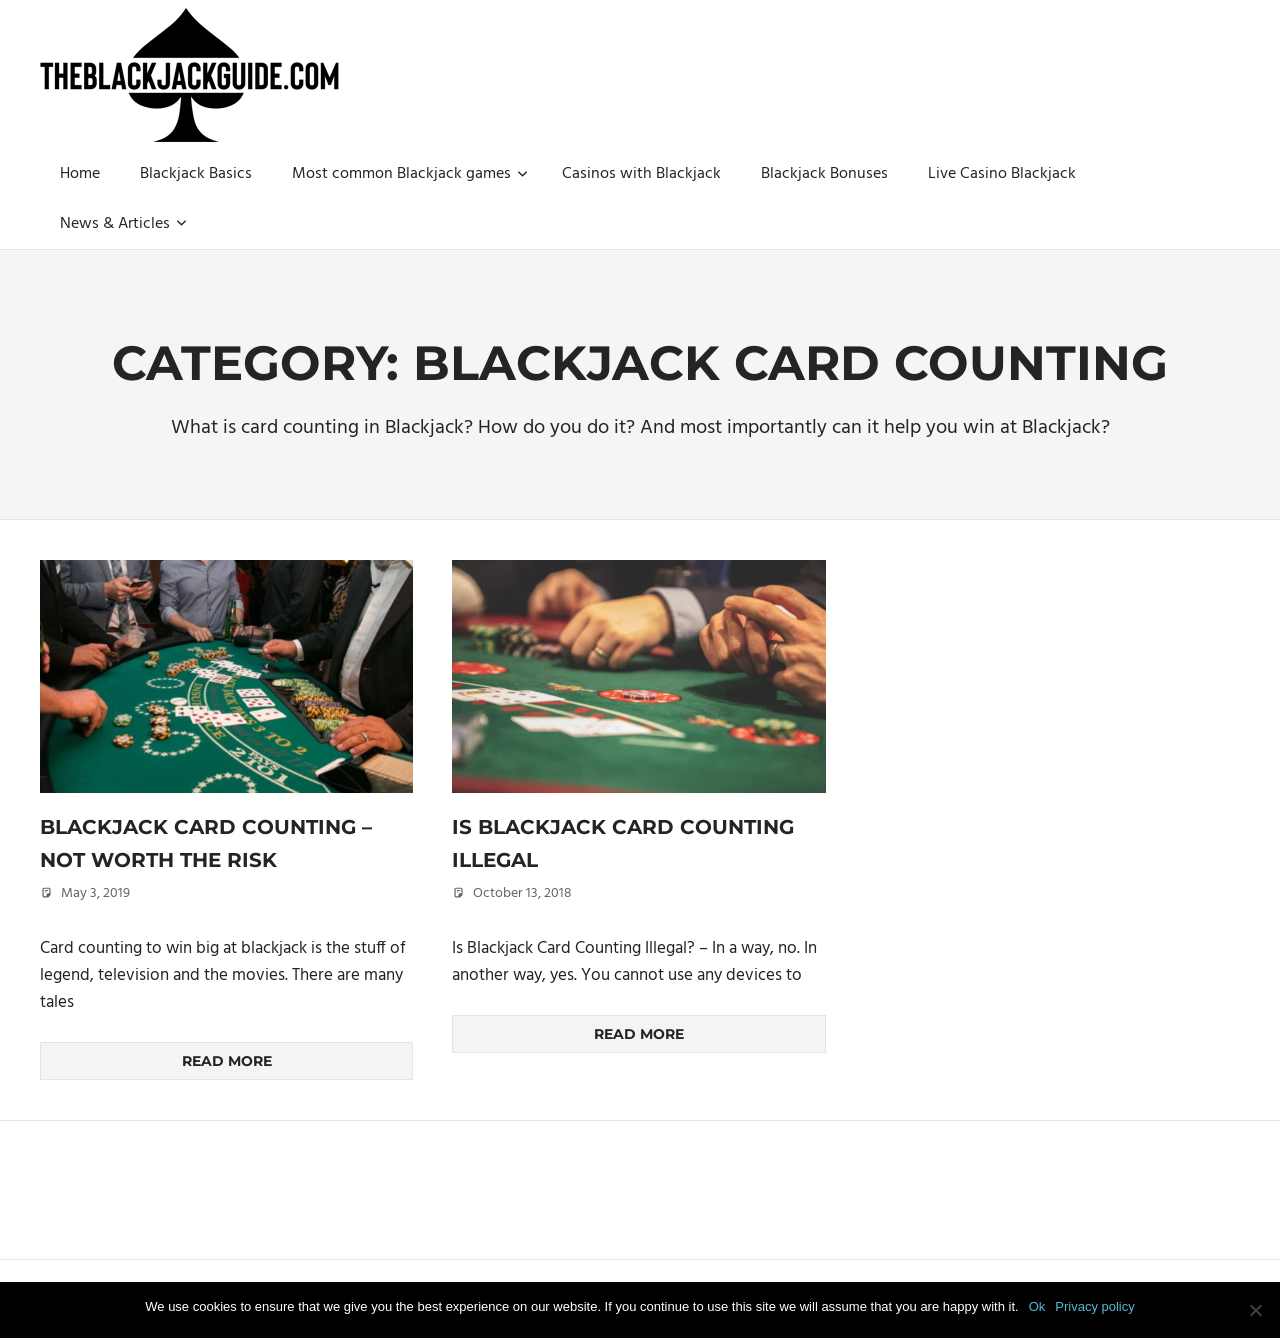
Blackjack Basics (196, 174)
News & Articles (123, 224)
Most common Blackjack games (410, 174)
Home (80, 174)
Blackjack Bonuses (824, 174)
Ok (1037, 1306)
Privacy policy (1094, 1306)
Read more (227, 1061)
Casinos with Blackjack (641, 174)
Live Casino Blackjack (1002, 174)
